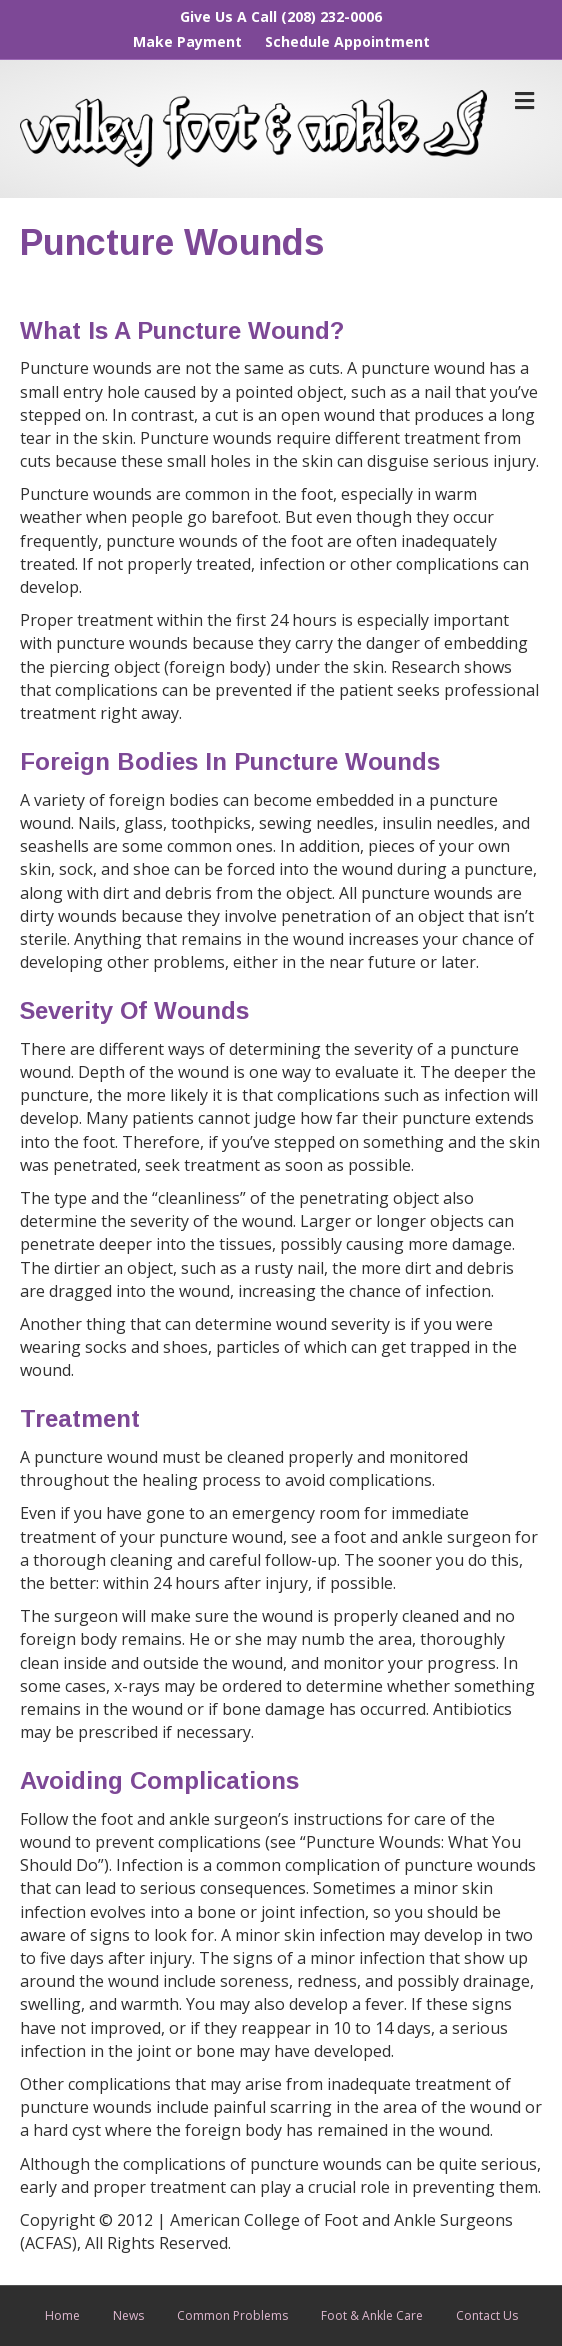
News (128, 2315)
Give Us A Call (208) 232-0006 (281, 16)
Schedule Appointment (347, 41)
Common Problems (232, 2315)
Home (62, 2315)
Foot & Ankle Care (372, 2315)
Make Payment (187, 41)
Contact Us (487, 2315)
